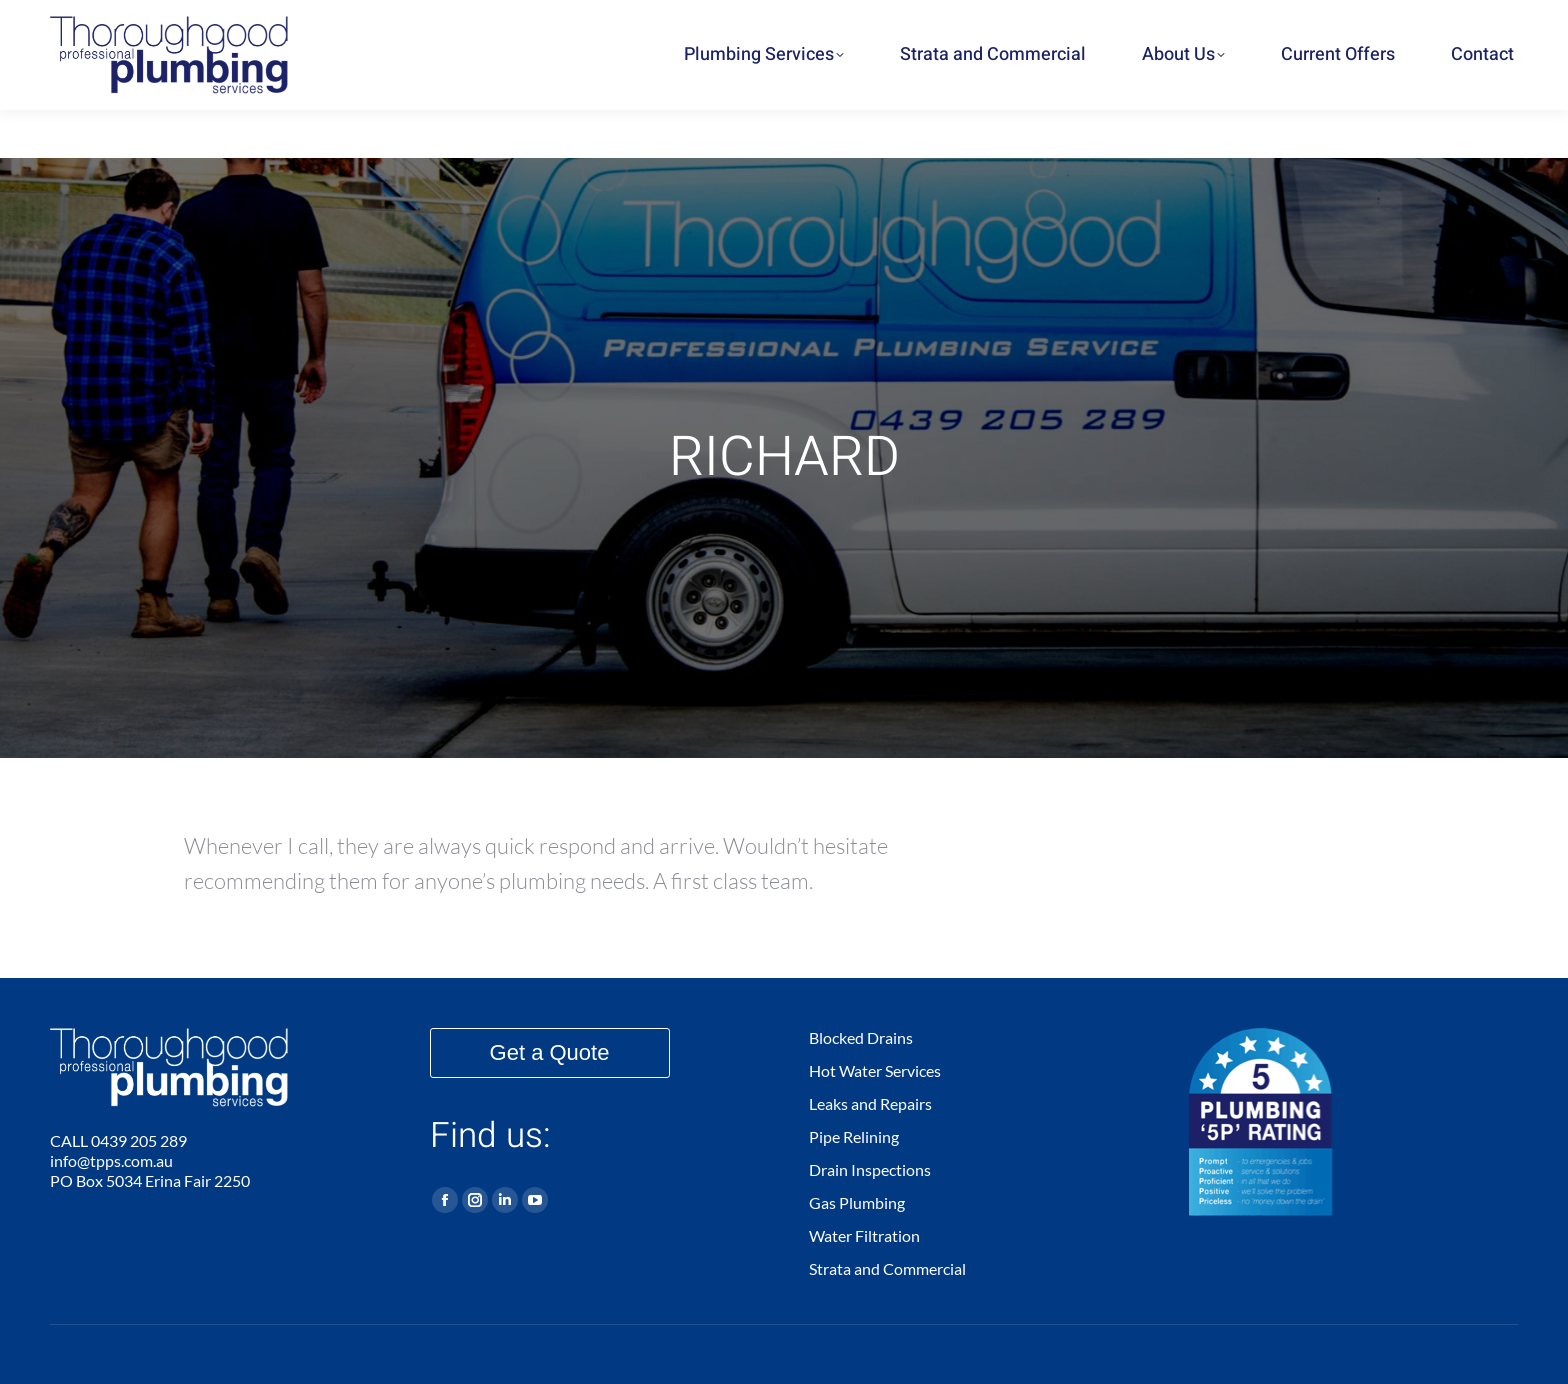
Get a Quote (550, 1052)
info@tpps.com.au (111, 1160)
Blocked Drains (861, 1037)
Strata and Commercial (887, 1268)
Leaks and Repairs (870, 1103)
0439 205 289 (1325, 24)
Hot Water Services (875, 1070)
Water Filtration (864, 1235)
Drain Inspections (870, 1169)
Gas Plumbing (857, 1202)
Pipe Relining (854, 1136)
